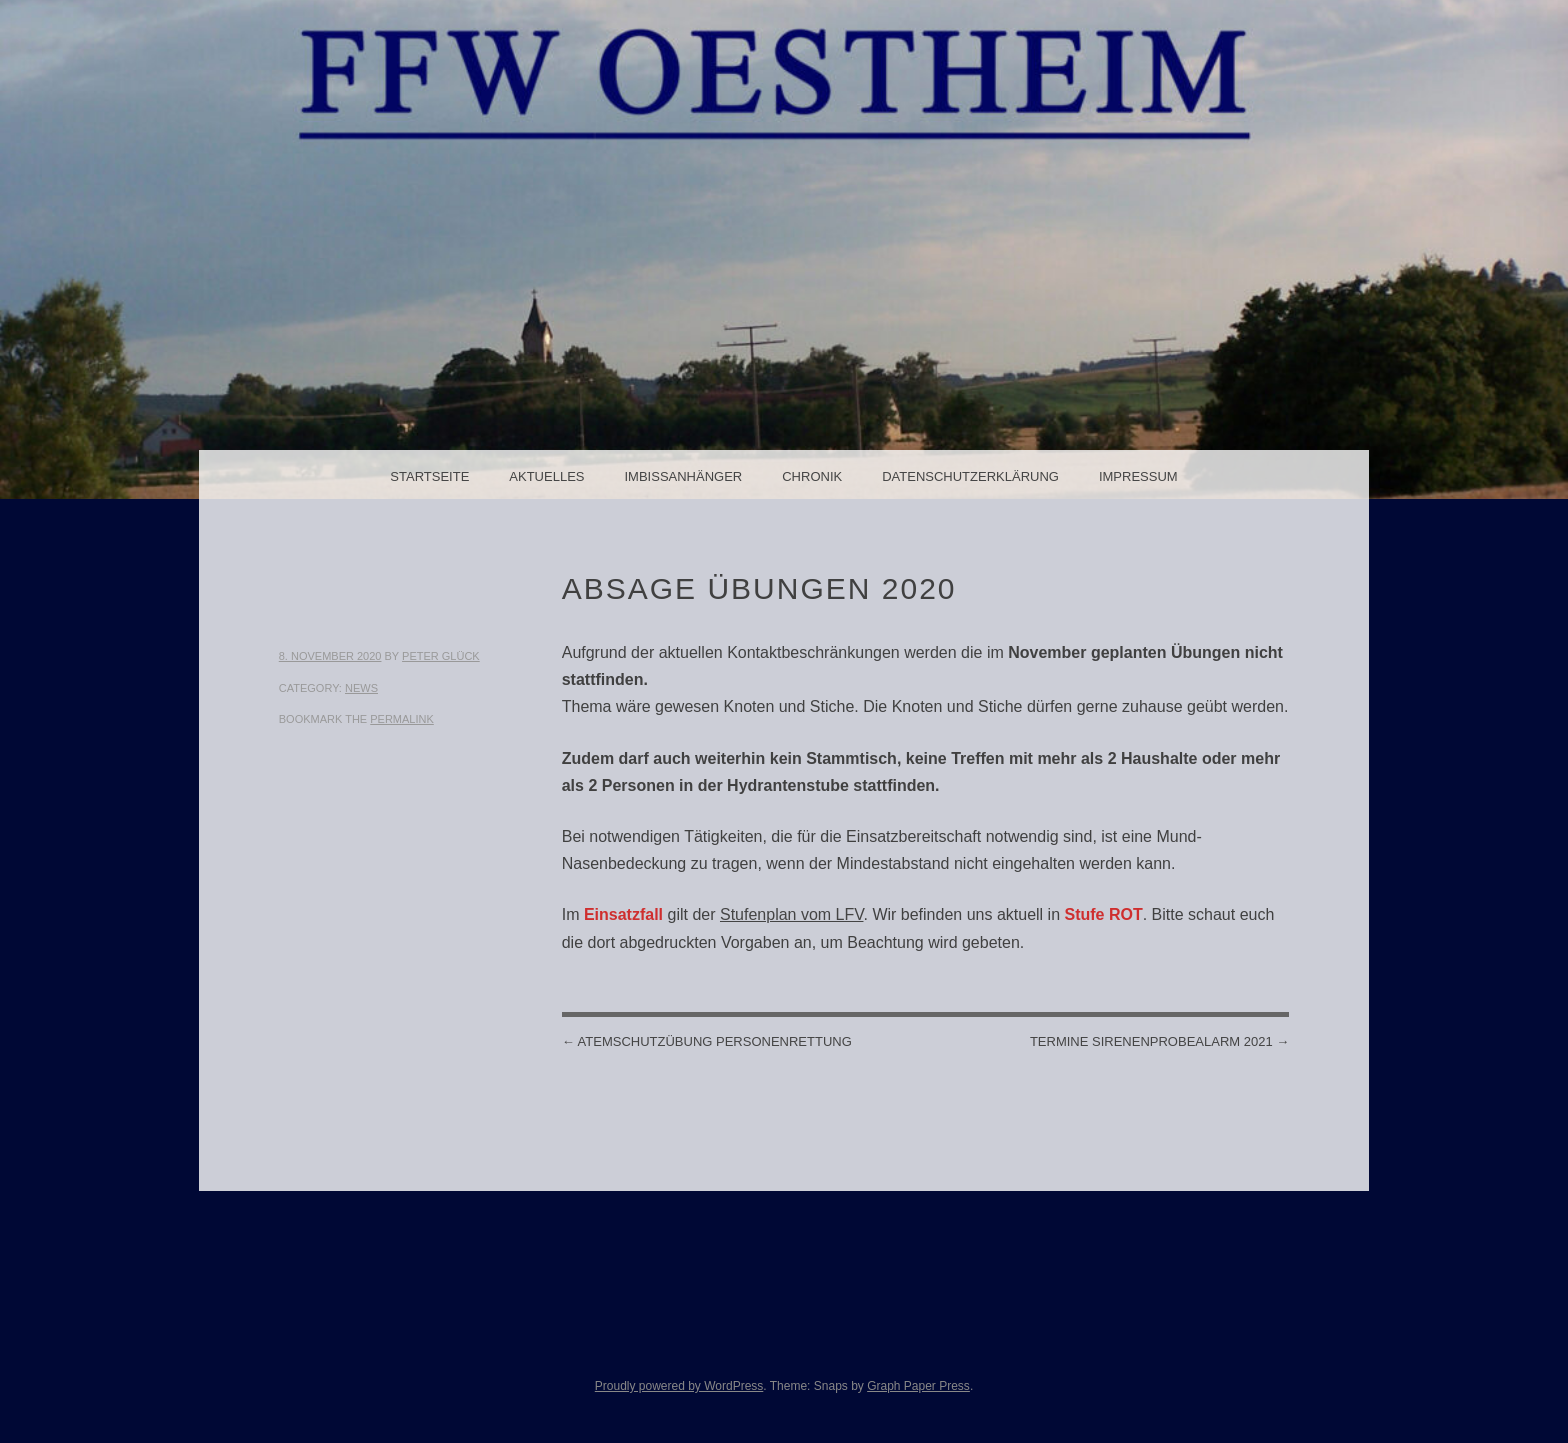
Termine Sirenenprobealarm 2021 (1159, 1041)
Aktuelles (546, 476)
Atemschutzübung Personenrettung (707, 1041)
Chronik (812, 476)
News (361, 688)
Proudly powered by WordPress (679, 1386)
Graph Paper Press (918, 1386)
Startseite (429, 476)
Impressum (1138, 476)
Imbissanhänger (683, 476)
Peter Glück (441, 656)
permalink (402, 719)
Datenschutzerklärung (970, 476)
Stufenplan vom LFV (792, 914)
